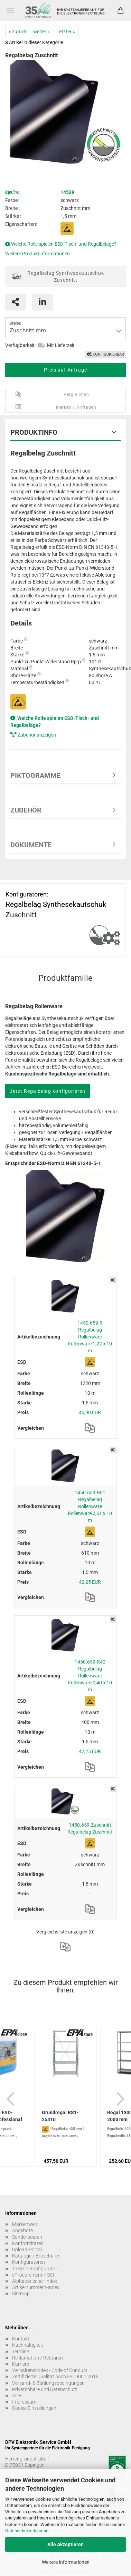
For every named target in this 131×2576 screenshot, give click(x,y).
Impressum (24, 2402)
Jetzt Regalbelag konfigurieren (47, 1091)
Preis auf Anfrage (65, 370)
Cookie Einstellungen (34, 2408)
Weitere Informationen (66, 2562)
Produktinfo (33, 432)
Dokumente (31, 845)
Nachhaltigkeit (27, 2345)
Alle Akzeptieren (65, 2544)
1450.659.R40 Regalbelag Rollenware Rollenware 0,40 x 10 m (90, 1675)
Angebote (22, 2230)
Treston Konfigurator (34, 2268)
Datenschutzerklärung (26, 2530)
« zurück (18, 31)
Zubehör (25, 810)
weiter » (41, 31)
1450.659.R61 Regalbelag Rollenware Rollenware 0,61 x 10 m (90, 1506)
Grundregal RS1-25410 (60, 2116)
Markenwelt (24, 2224)
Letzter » (65, 31)
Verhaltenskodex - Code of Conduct (49, 2370)
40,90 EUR (90, 1412)
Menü (10, 10)
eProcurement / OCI (33, 2275)
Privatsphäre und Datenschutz (44, 2389)
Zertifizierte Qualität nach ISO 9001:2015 (55, 2376)
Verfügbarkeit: (20, 345)
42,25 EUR (90, 1582)
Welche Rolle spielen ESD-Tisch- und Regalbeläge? (63, 244)
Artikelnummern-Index (35, 2287)
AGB (17, 2395)
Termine (20, 2351)
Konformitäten (28, 2243)
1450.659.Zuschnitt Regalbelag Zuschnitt (90, 1828)
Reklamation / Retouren (37, 2358)
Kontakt (20, 2338)
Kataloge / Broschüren (36, 2256)
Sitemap (21, 2293)
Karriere (20, 2364)
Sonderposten (27, 2237)
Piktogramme (35, 775)
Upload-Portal (27, 2249)
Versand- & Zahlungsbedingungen (48, 2383)
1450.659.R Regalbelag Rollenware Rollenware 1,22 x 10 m (90, 1336)
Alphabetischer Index (34, 2281)
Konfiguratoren (28, 2262)
